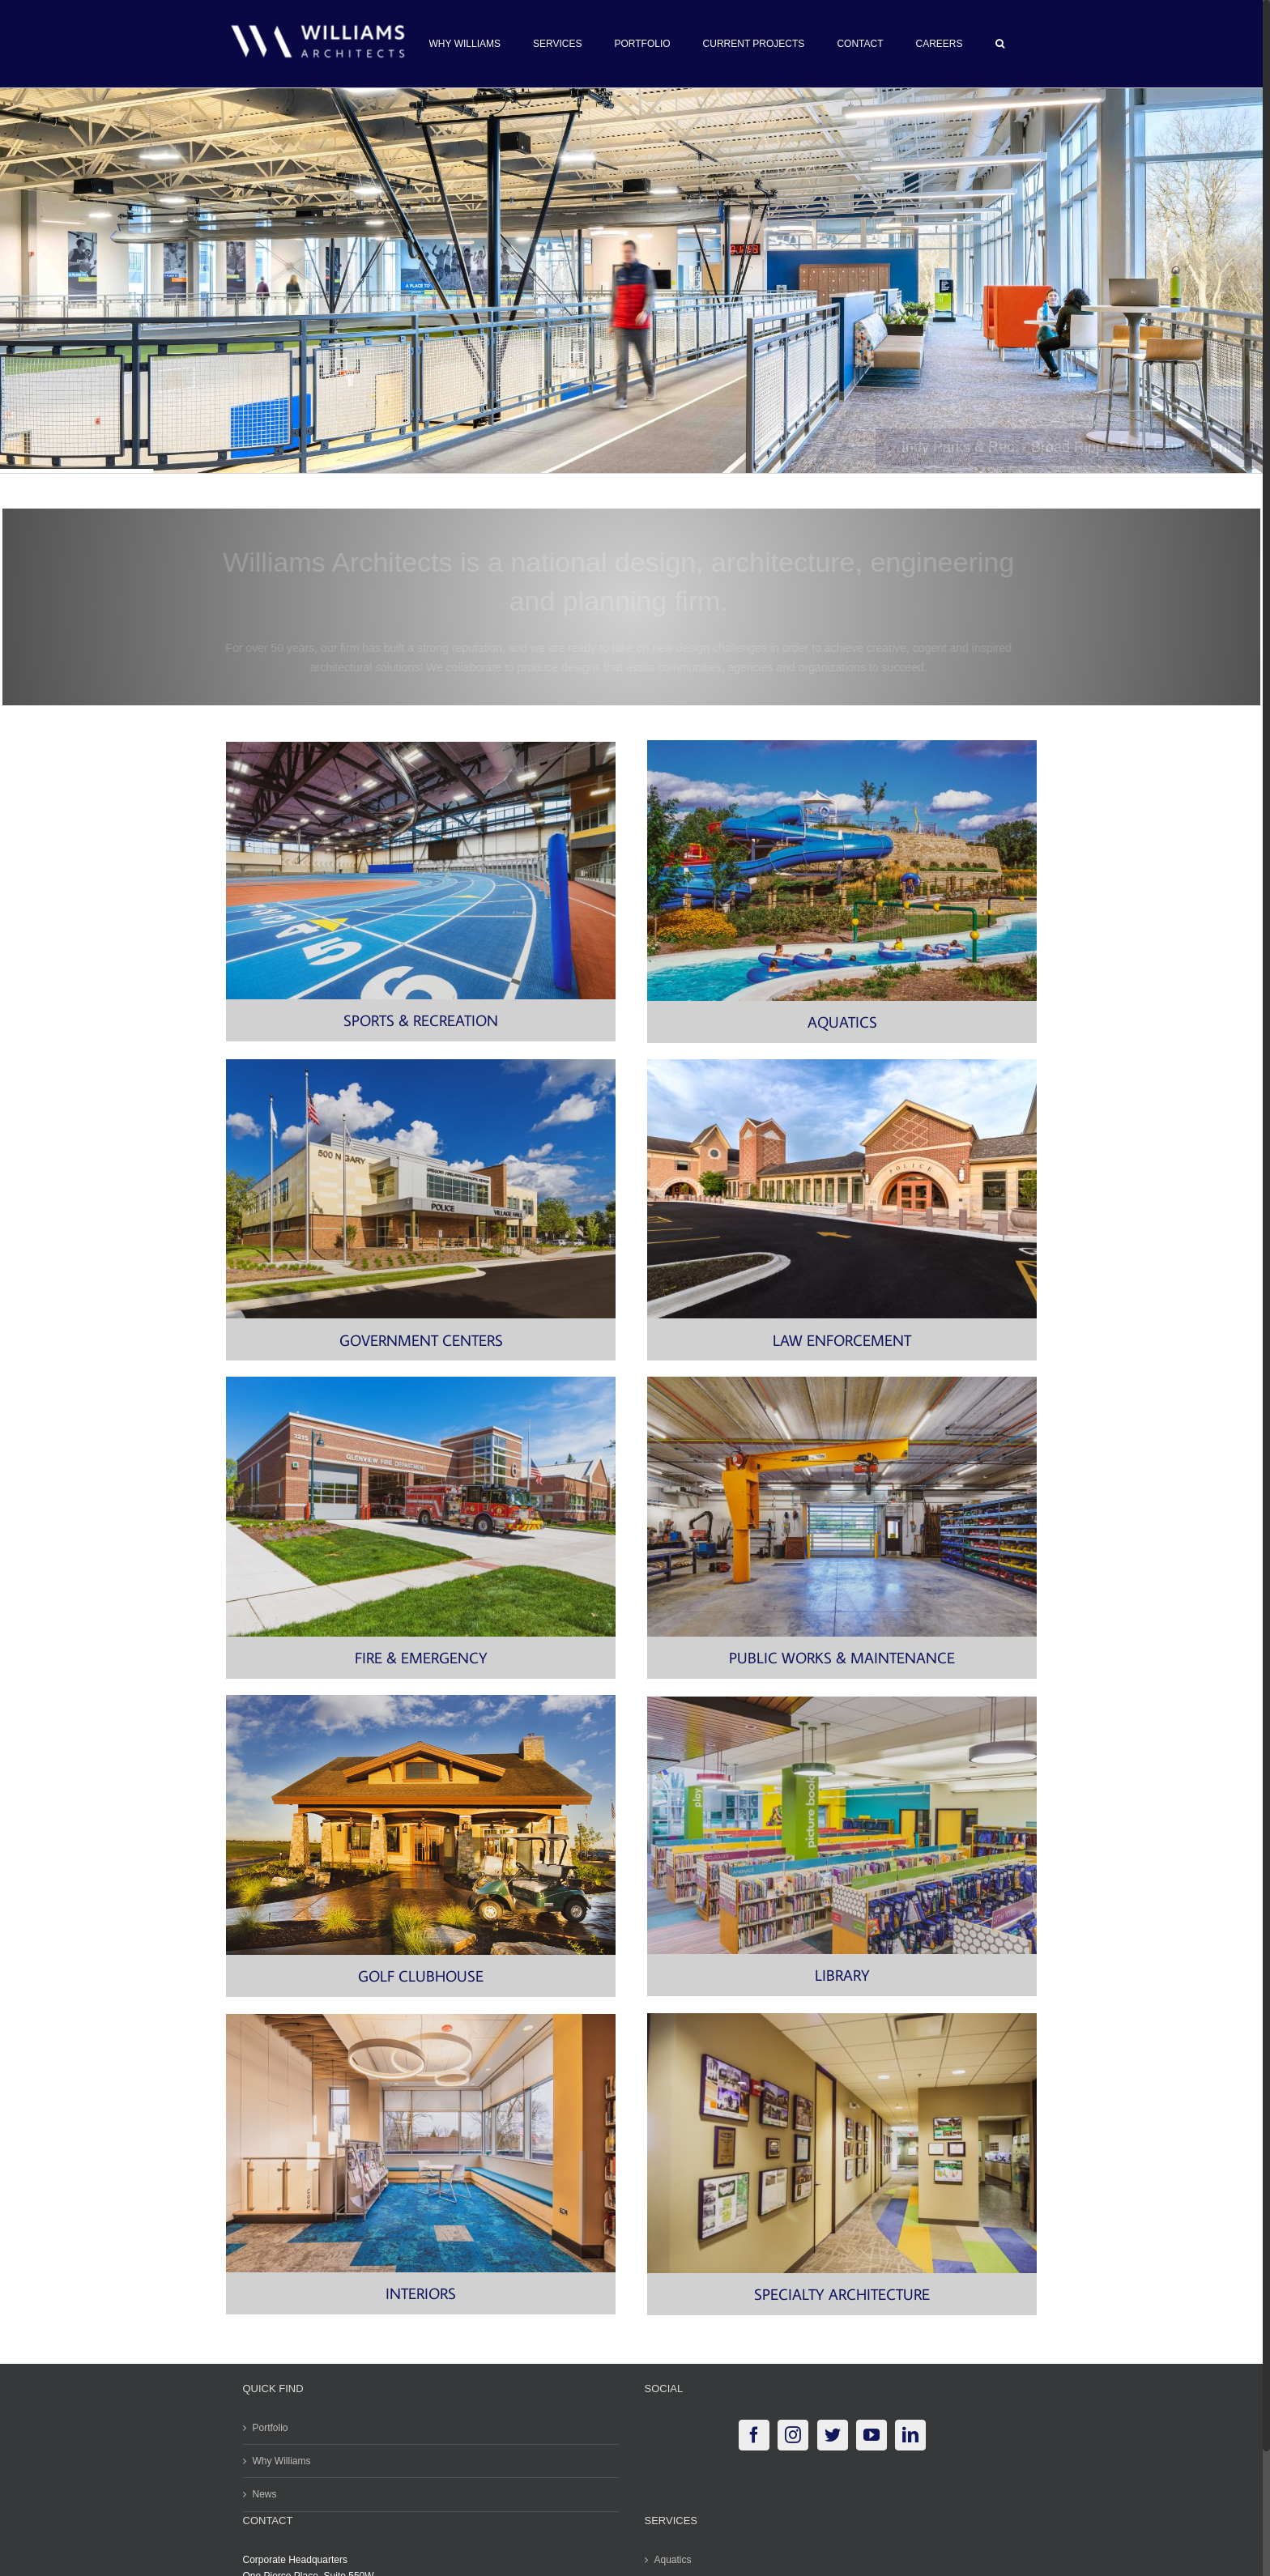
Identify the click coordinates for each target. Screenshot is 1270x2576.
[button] (999, 43)
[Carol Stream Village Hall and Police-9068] (421, 1064)
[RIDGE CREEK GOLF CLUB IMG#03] (421, 1699)
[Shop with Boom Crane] (842, 1381)
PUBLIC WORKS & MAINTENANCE (842, 1657)
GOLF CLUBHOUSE (421, 1975)
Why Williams (282, 2461)
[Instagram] (793, 2435)
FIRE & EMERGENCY (421, 1657)
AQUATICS (842, 1021)
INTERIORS (421, 2293)
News (265, 2494)
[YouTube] (871, 2435)
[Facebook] (754, 2435)
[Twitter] (832, 2435)
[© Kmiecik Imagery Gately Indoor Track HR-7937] (421, 746)
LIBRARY (842, 1975)
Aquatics (673, 2559)
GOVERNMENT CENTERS (421, 1340)
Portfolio (270, 2427)
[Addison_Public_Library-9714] (842, 1701)
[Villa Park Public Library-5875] (421, 2019)
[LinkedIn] (910, 2435)
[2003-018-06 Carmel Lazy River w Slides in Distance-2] (842, 745)
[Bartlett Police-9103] (842, 1064)
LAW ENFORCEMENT (842, 1340)
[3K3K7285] (421, 1381)
